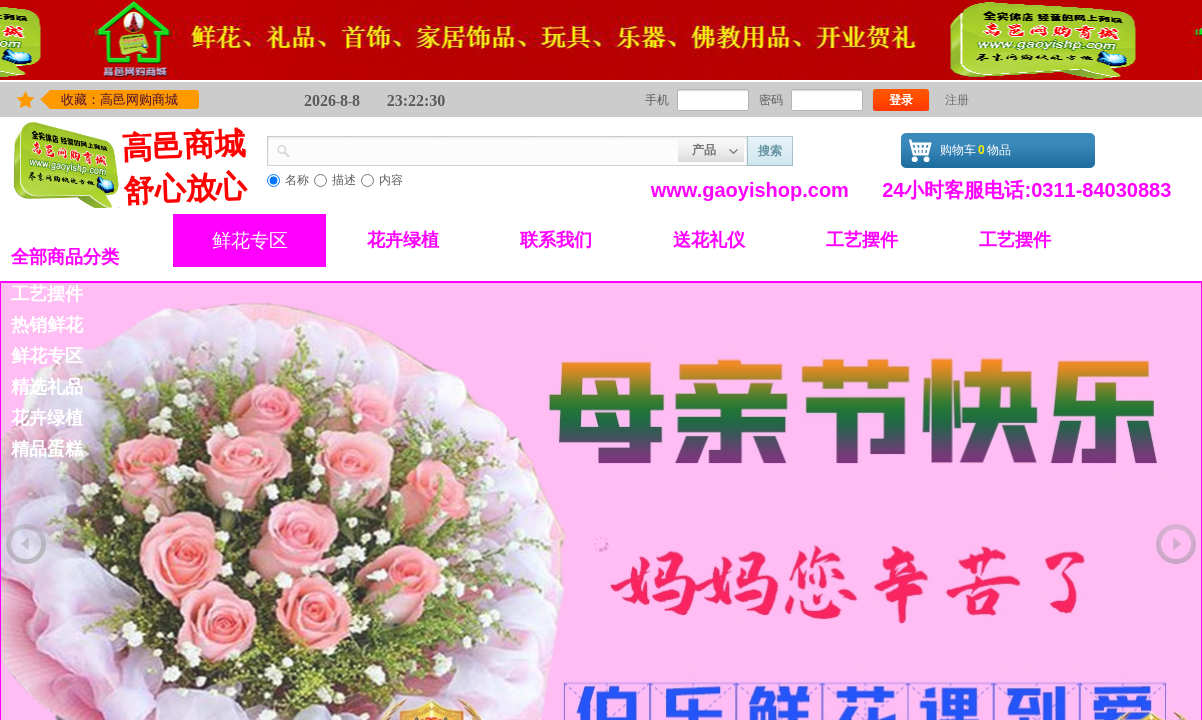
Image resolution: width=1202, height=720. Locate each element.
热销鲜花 (47, 325)
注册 (957, 100)
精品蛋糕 (47, 449)
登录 (901, 100)
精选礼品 (47, 387)
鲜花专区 (250, 240)
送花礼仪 (709, 240)
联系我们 (556, 240)
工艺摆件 (862, 240)
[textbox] (484, 149)
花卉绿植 (403, 240)
